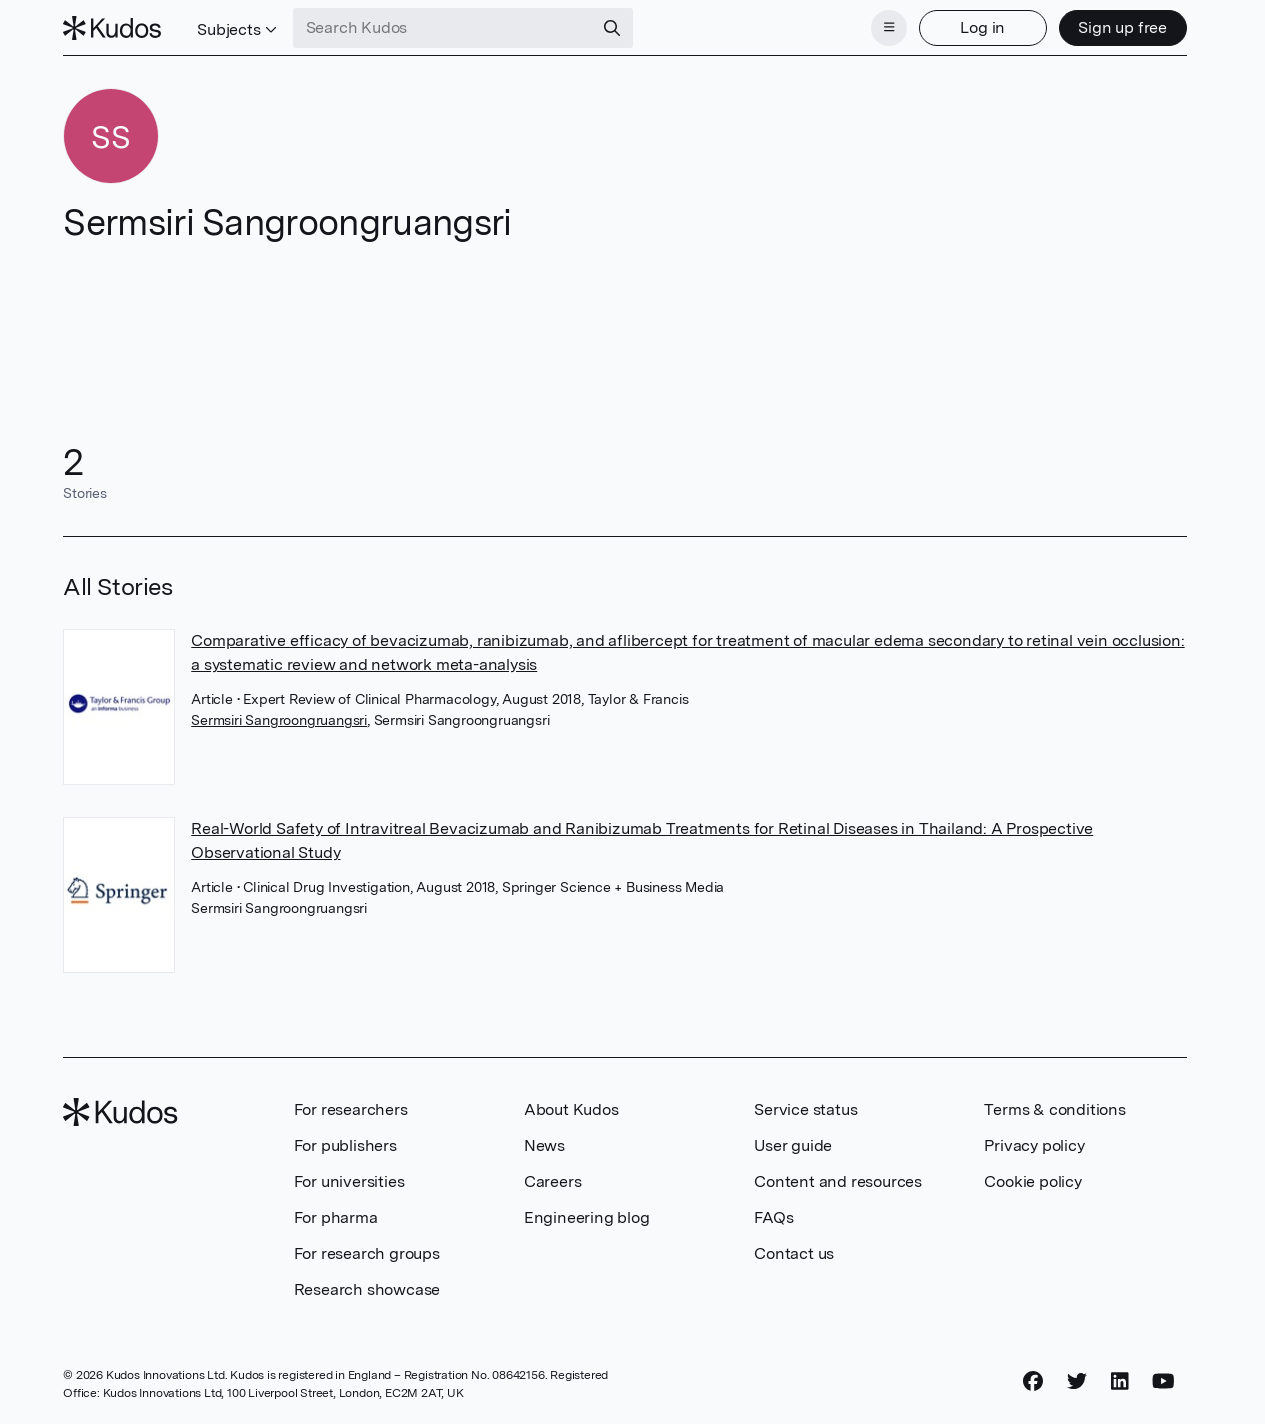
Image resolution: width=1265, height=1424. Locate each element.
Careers (553, 1181)
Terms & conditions (1054, 1109)
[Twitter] (1077, 1381)
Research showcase (367, 1289)
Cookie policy (1032, 1181)
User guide (793, 1145)
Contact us (794, 1253)
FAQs (773, 1217)
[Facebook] (1033, 1381)
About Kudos (571, 1109)
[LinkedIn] (1120, 1381)
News (544, 1145)
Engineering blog (587, 1217)
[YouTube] (1163, 1381)
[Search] (612, 28)
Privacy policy (1034, 1145)
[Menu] (889, 28)
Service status (805, 1109)
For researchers (351, 1109)
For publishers (345, 1145)
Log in (982, 27)
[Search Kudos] (443, 28)
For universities (349, 1181)
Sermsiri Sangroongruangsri (279, 720)
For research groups (367, 1253)
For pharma (336, 1217)
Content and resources (838, 1181)
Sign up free (1122, 27)
